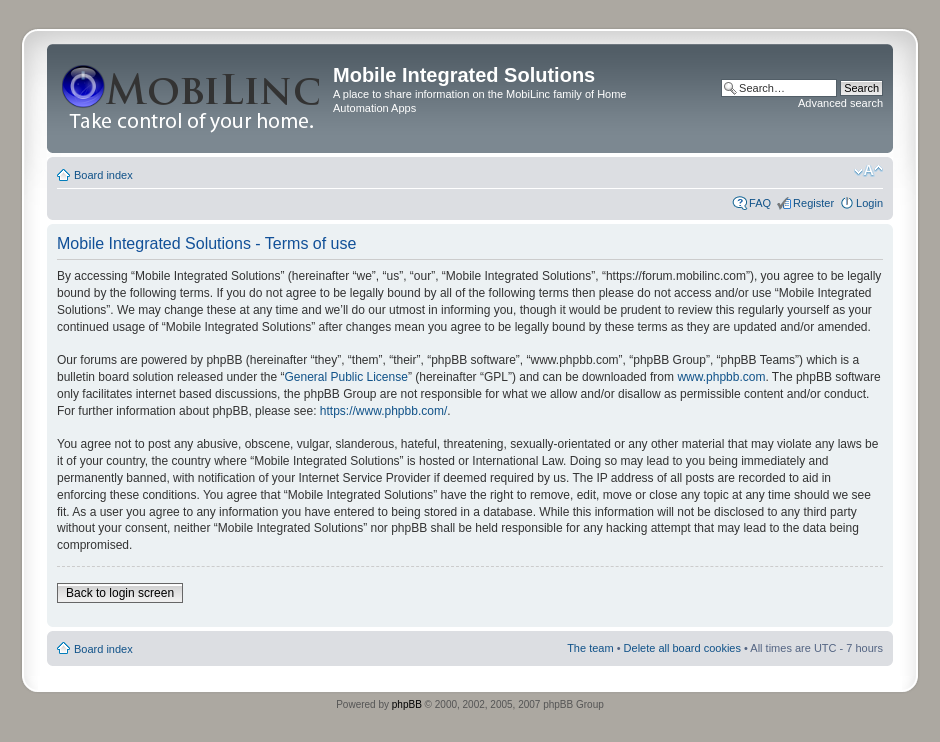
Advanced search (840, 103)
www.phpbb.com (721, 377)
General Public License (345, 377)
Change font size (868, 171)
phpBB (407, 704)
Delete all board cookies (682, 648)
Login (869, 203)
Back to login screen (120, 593)
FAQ (760, 203)
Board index (103, 175)
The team (590, 648)
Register (813, 203)
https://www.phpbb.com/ (383, 411)
